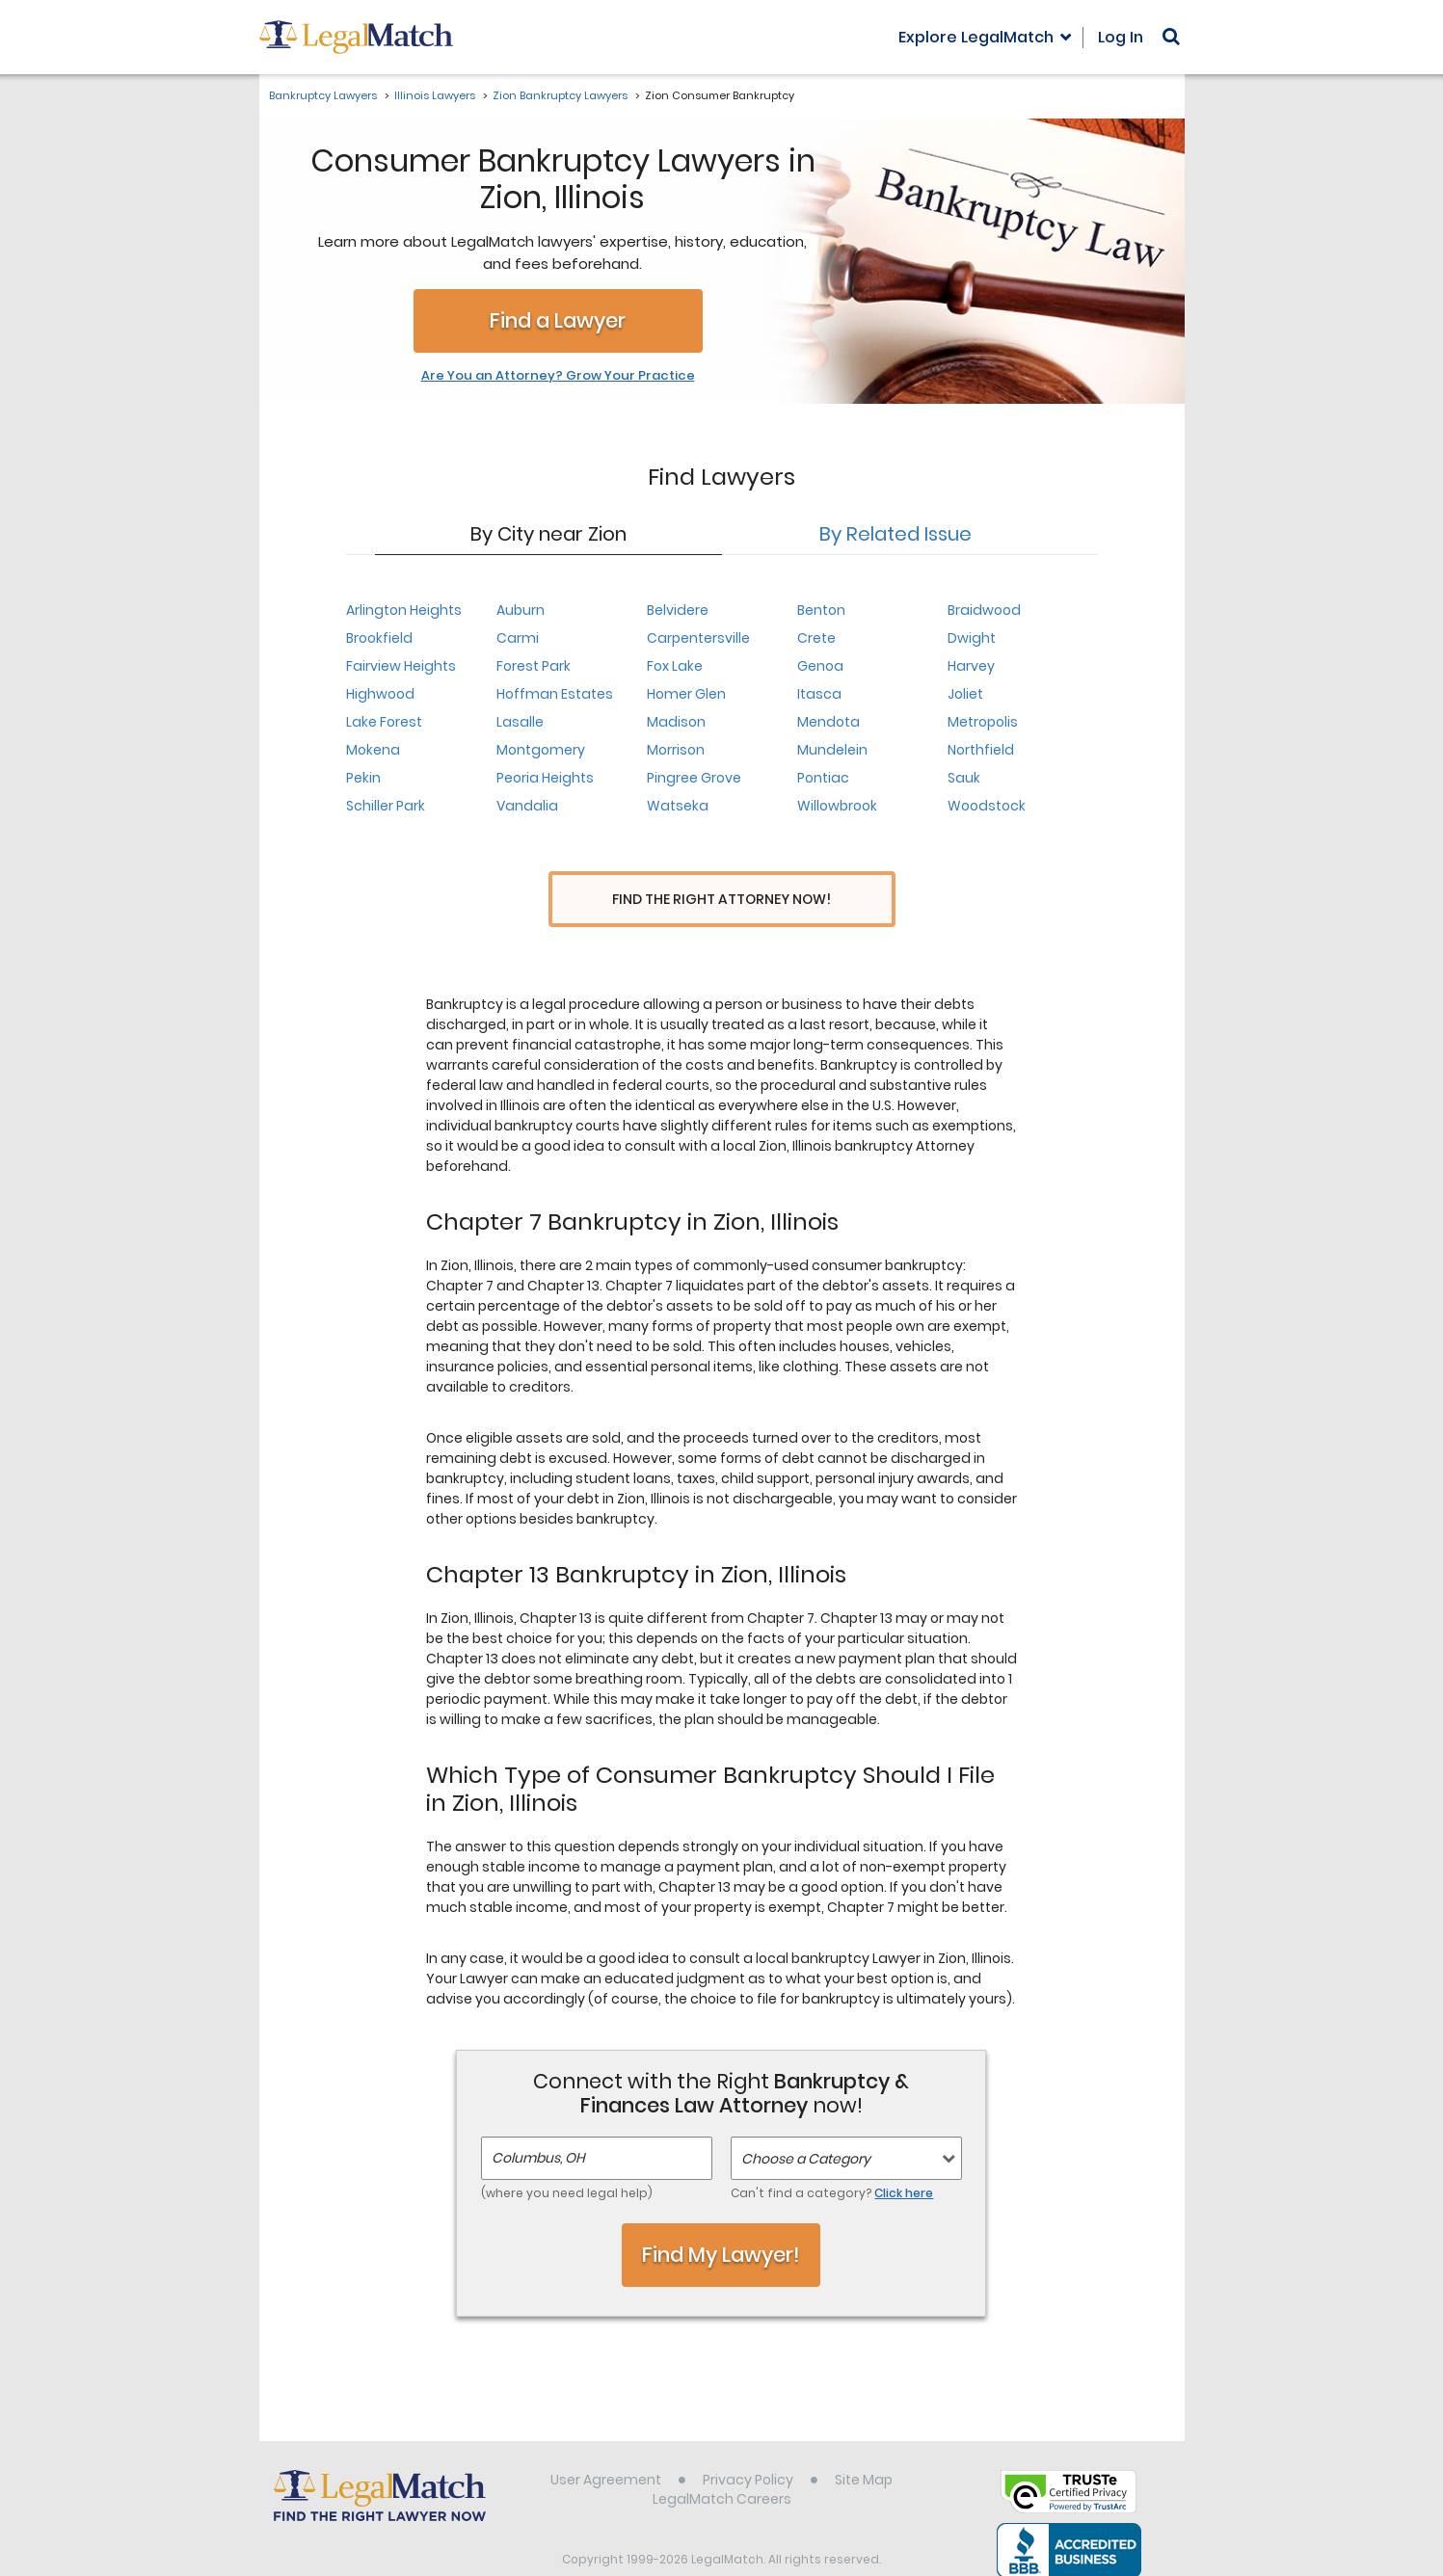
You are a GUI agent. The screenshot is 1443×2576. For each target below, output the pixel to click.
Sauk (964, 777)
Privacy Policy (748, 2444)
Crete (816, 638)
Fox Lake (675, 666)
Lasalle (520, 721)
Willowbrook (837, 805)
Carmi (517, 638)
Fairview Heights (401, 666)
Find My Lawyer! (721, 2219)
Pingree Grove (694, 777)
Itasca (819, 694)
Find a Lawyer (558, 320)
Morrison (676, 749)
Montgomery (540, 749)
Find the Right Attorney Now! (721, 900)
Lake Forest (384, 721)
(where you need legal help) (567, 2157)
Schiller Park (385, 805)
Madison (676, 721)
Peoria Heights (545, 777)
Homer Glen (686, 694)
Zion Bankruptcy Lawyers (560, 95)
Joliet (965, 694)
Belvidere (677, 610)
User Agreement (605, 2444)
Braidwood (984, 610)
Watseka (677, 805)
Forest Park (533, 666)
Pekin (363, 777)
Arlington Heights (404, 610)
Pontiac (823, 777)
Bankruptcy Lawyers (323, 95)
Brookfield (379, 638)
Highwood (380, 694)
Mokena (373, 749)
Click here (903, 2157)
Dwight (972, 638)
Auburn (520, 610)
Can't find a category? (832, 2157)
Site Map (864, 2444)
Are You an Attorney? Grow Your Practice (558, 376)
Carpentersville (698, 638)
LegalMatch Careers (722, 2463)
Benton (821, 610)
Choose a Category (805, 2123)
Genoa (820, 666)
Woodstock (987, 805)
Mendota (828, 721)
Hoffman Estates (554, 694)
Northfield (981, 749)
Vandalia (527, 805)
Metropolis (983, 721)
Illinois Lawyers (434, 95)
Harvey (971, 666)
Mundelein (832, 749)
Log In (1120, 37)
